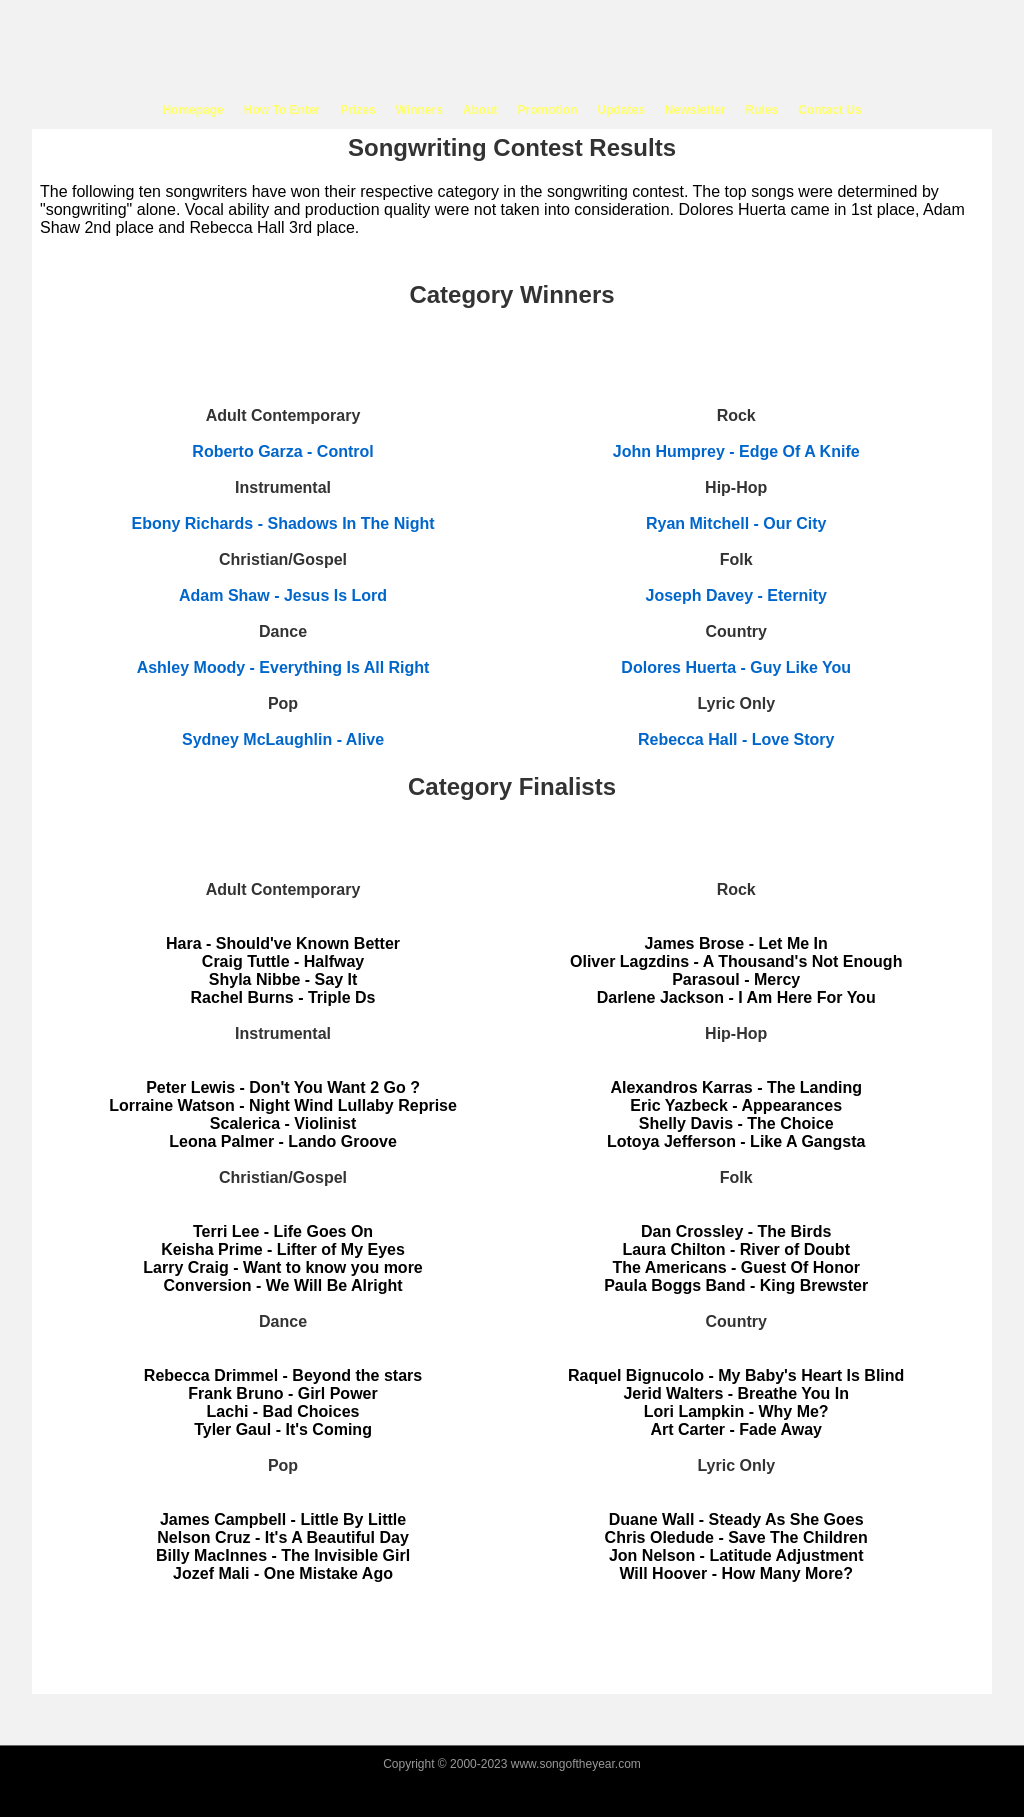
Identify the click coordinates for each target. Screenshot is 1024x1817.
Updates (620, 110)
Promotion (547, 110)
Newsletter (695, 110)
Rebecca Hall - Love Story (736, 739)
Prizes (357, 110)
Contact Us (829, 110)
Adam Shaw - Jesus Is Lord (283, 595)
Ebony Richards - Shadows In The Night (282, 523)
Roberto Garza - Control (282, 451)
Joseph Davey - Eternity (736, 595)
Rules (762, 110)
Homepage (192, 110)
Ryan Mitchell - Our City (736, 523)
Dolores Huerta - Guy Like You (736, 667)
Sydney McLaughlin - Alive (283, 739)
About (480, 110)
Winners (419, 110)
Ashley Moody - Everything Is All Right (283, 667)
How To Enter (282, 110)
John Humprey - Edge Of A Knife (736, 451)
